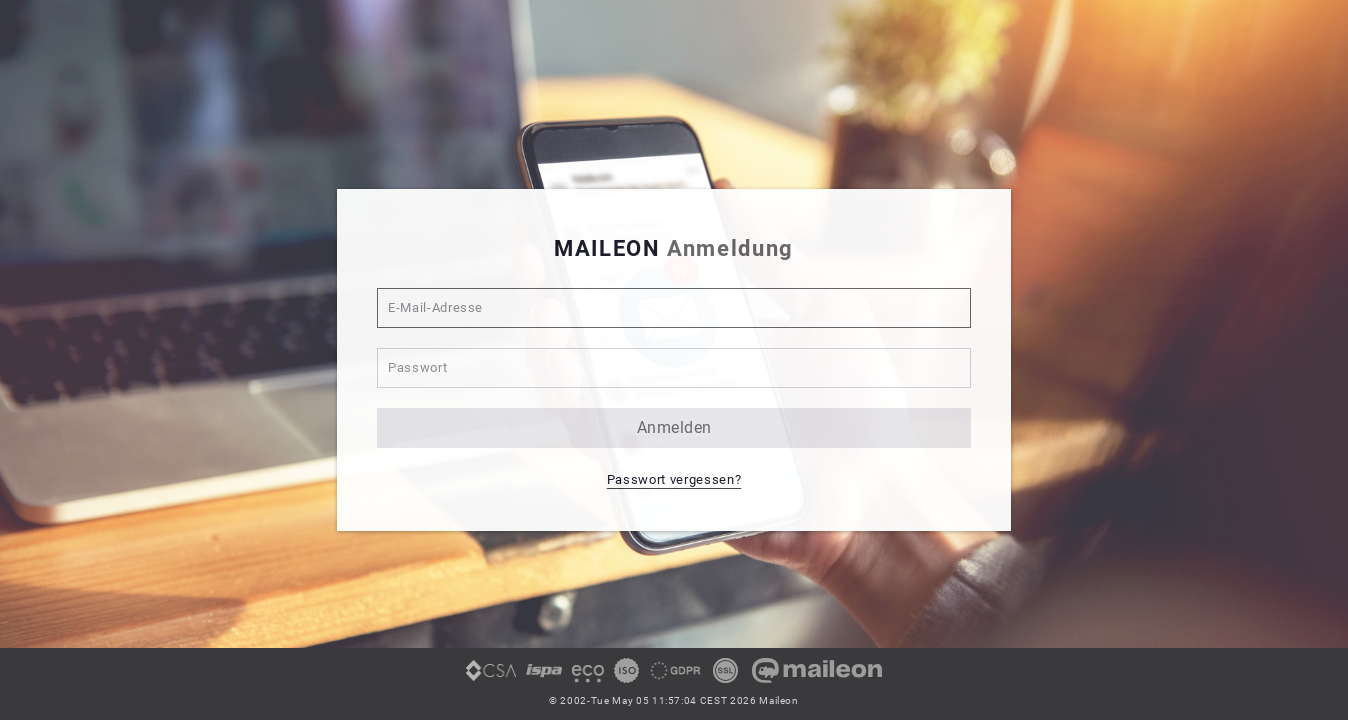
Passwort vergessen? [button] (674, 479)
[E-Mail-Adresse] (674, 308)
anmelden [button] (674, 427)
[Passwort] (674, 368)
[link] (491, 678)
